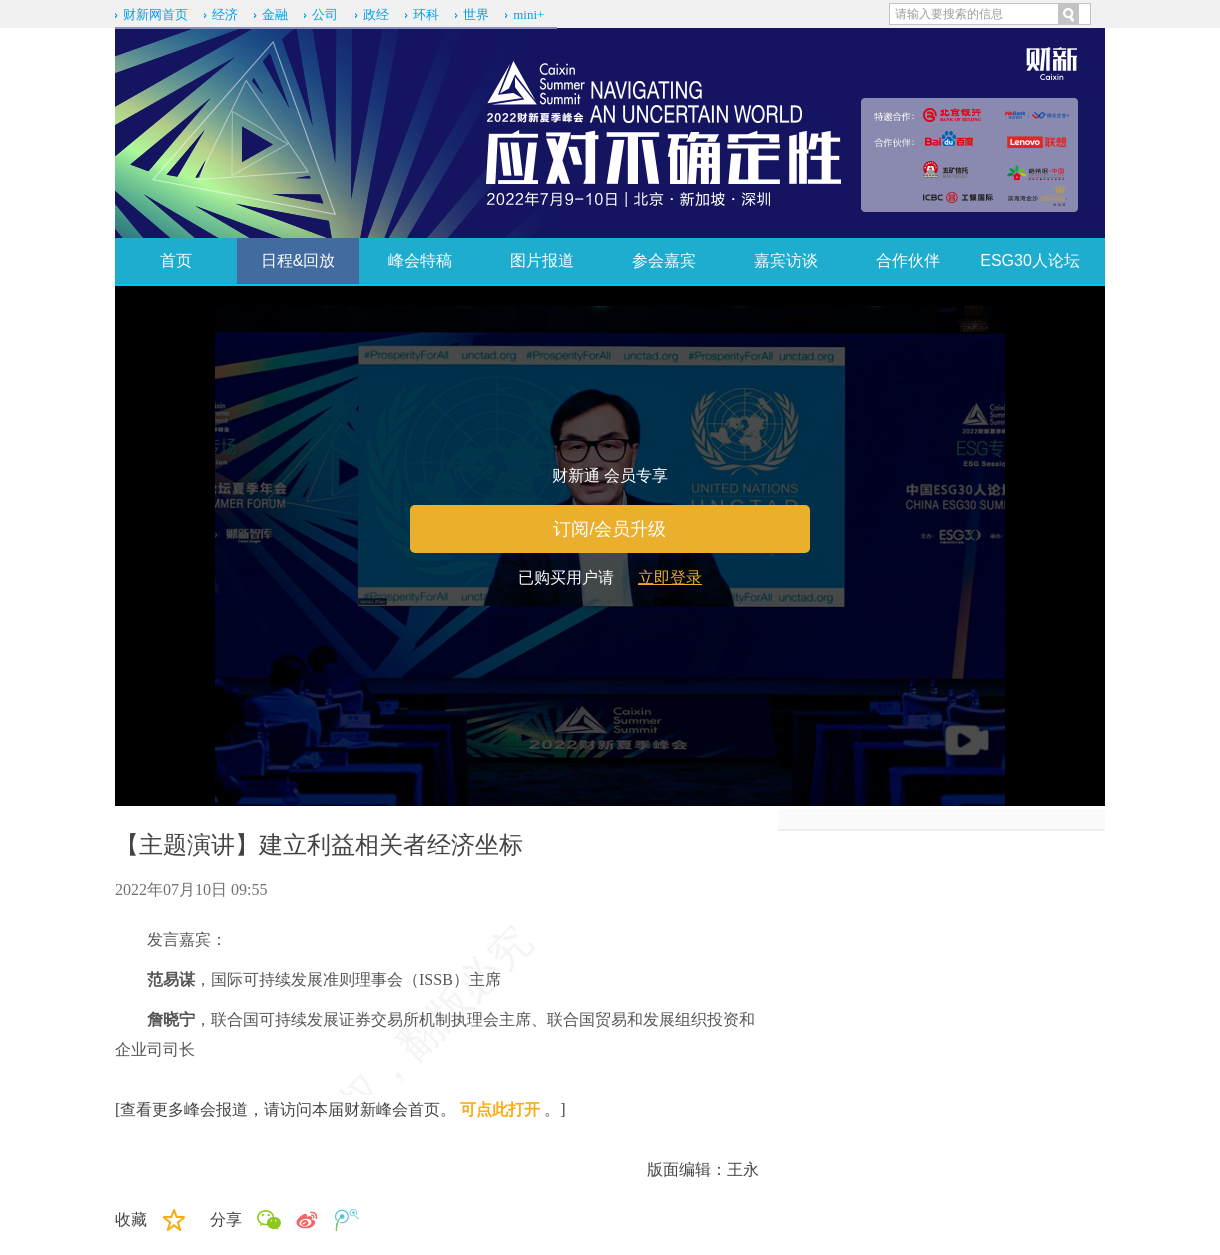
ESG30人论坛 (1030, 260)
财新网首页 (155, 14)
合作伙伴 (908, 260)
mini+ (528, 14)
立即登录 (670, 577)
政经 (376, 14)
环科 (426, 14)
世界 (476, 14)
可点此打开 (500, 1109)
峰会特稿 (420, 260)
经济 (225, 14)
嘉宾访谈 (786, 260)
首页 (176, 260)
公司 (325, 14)
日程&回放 (298, 260)
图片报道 (542, 260)
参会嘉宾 (664, 260)
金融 (275, 14)
